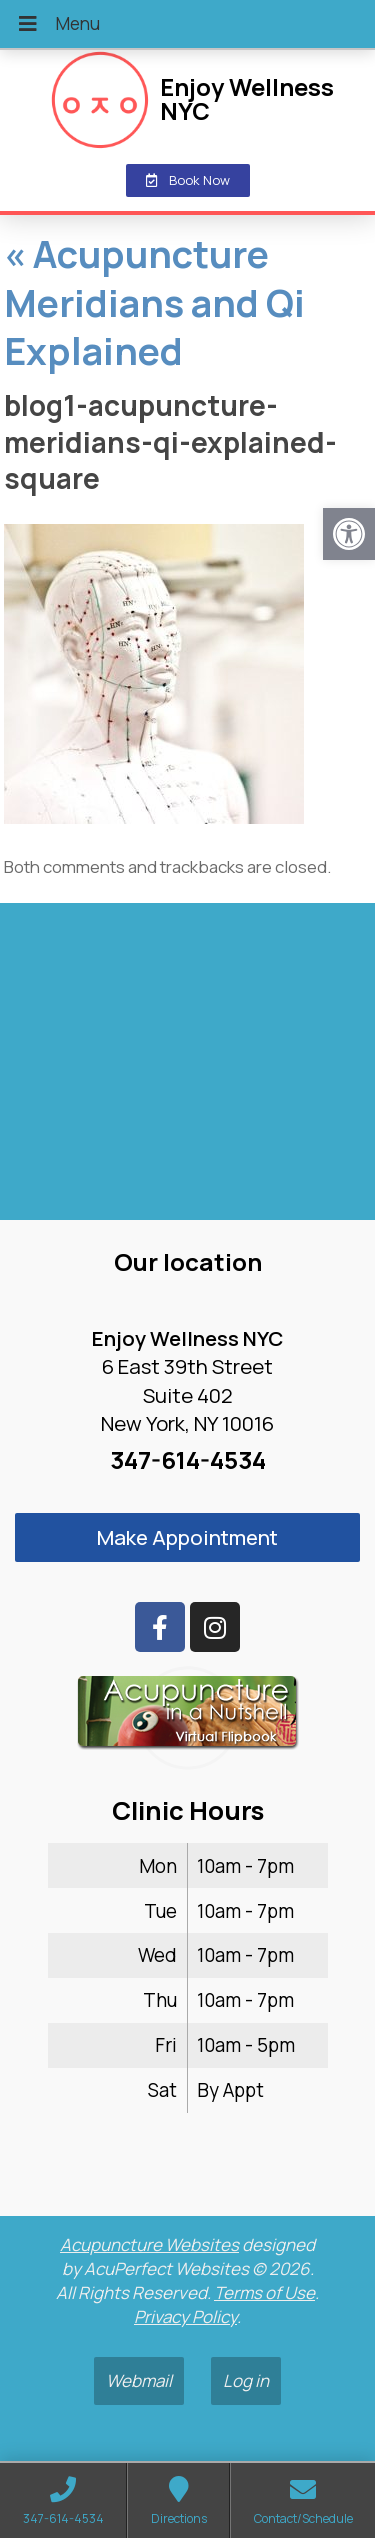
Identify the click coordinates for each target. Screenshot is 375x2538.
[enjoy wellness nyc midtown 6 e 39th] (187, 1070)
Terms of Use (264, 2292)
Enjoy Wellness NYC (247, 99)
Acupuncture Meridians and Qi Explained (154, 302)
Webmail (139, 2380)
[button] (349, 534)
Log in (246, 2380)
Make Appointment (187, 1537)
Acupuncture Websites (149, 2244)
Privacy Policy (185, 2316)
